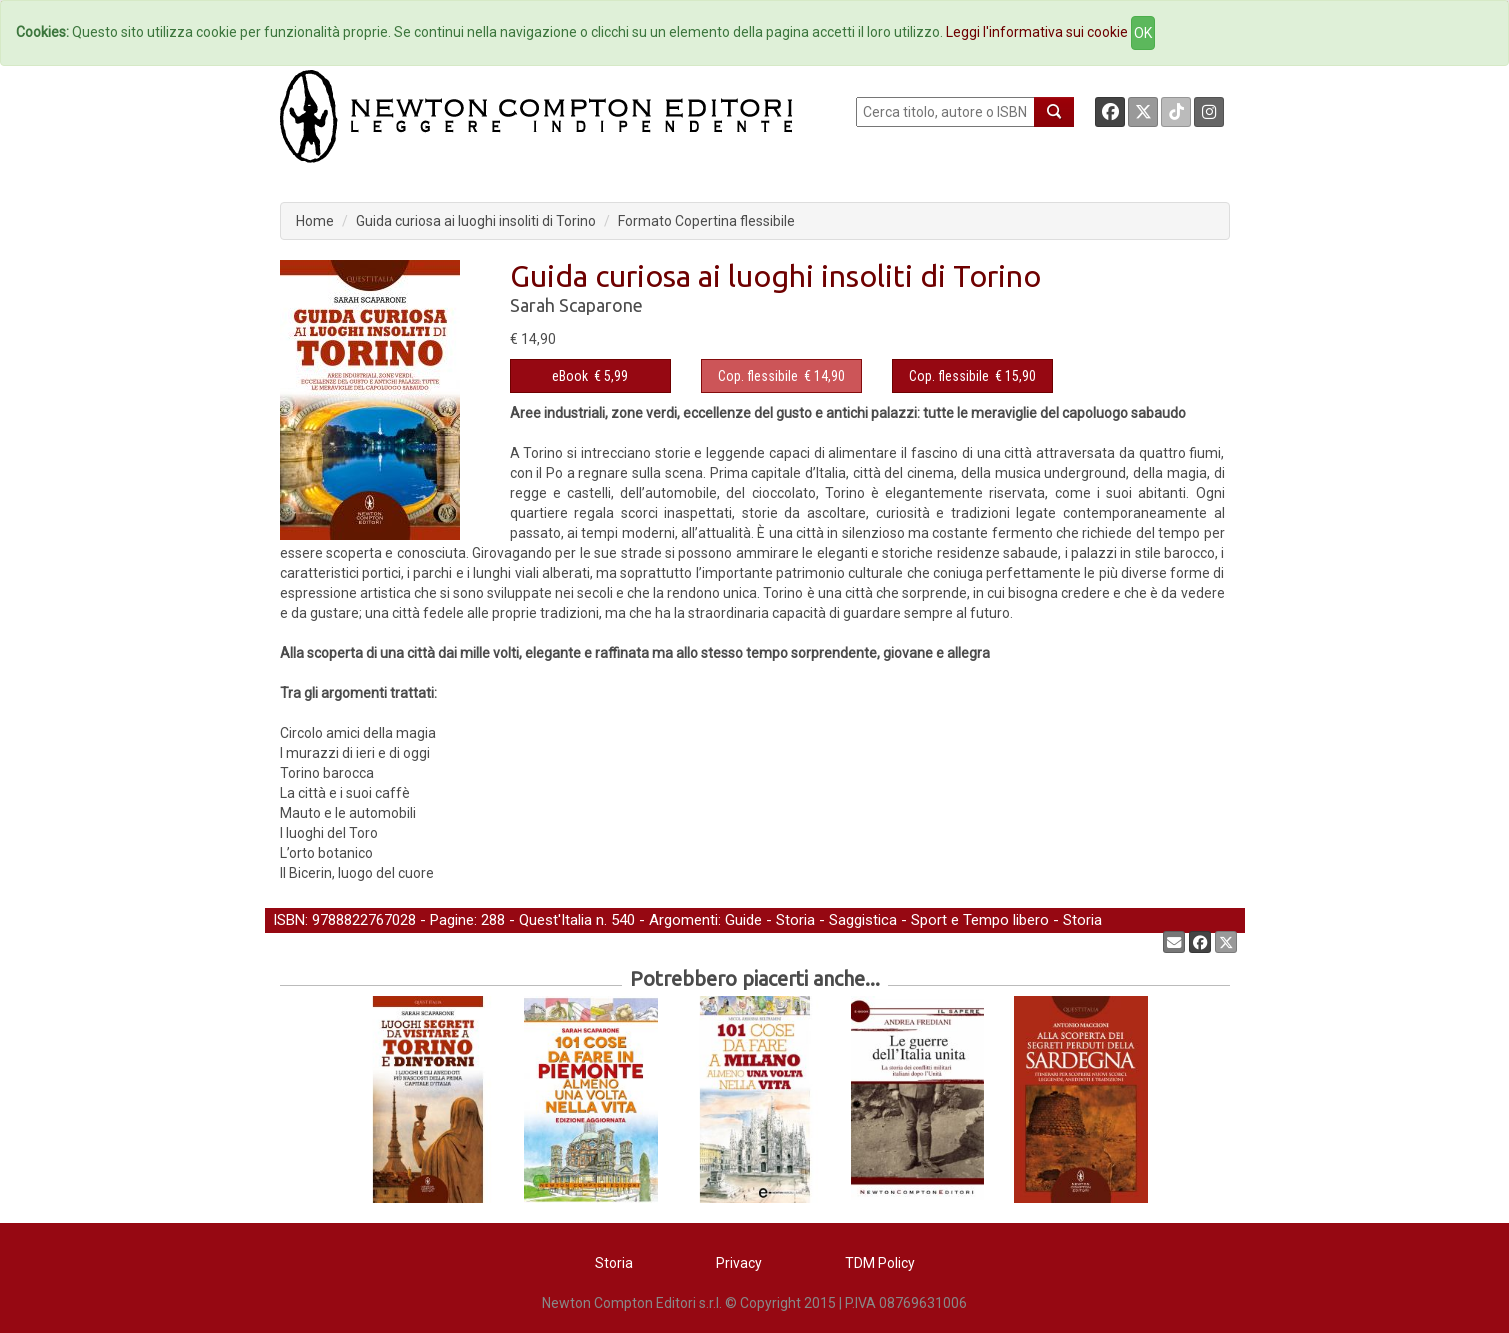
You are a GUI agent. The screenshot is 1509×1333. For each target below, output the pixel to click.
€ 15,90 (972, 376)
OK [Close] (1143, 33)
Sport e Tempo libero (980, 920)
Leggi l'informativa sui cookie (1037, 32)
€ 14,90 (781, 376)
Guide (743, 920)
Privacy (739, 1263)
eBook (570, 376)
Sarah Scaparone (576, 305)
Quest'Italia (555, 920)
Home (315, 221)
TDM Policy (880, 1263)
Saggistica (863, 920)
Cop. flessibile (758, 376)
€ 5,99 (590, 376)
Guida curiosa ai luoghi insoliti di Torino (476, 221)
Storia (795, 920)
